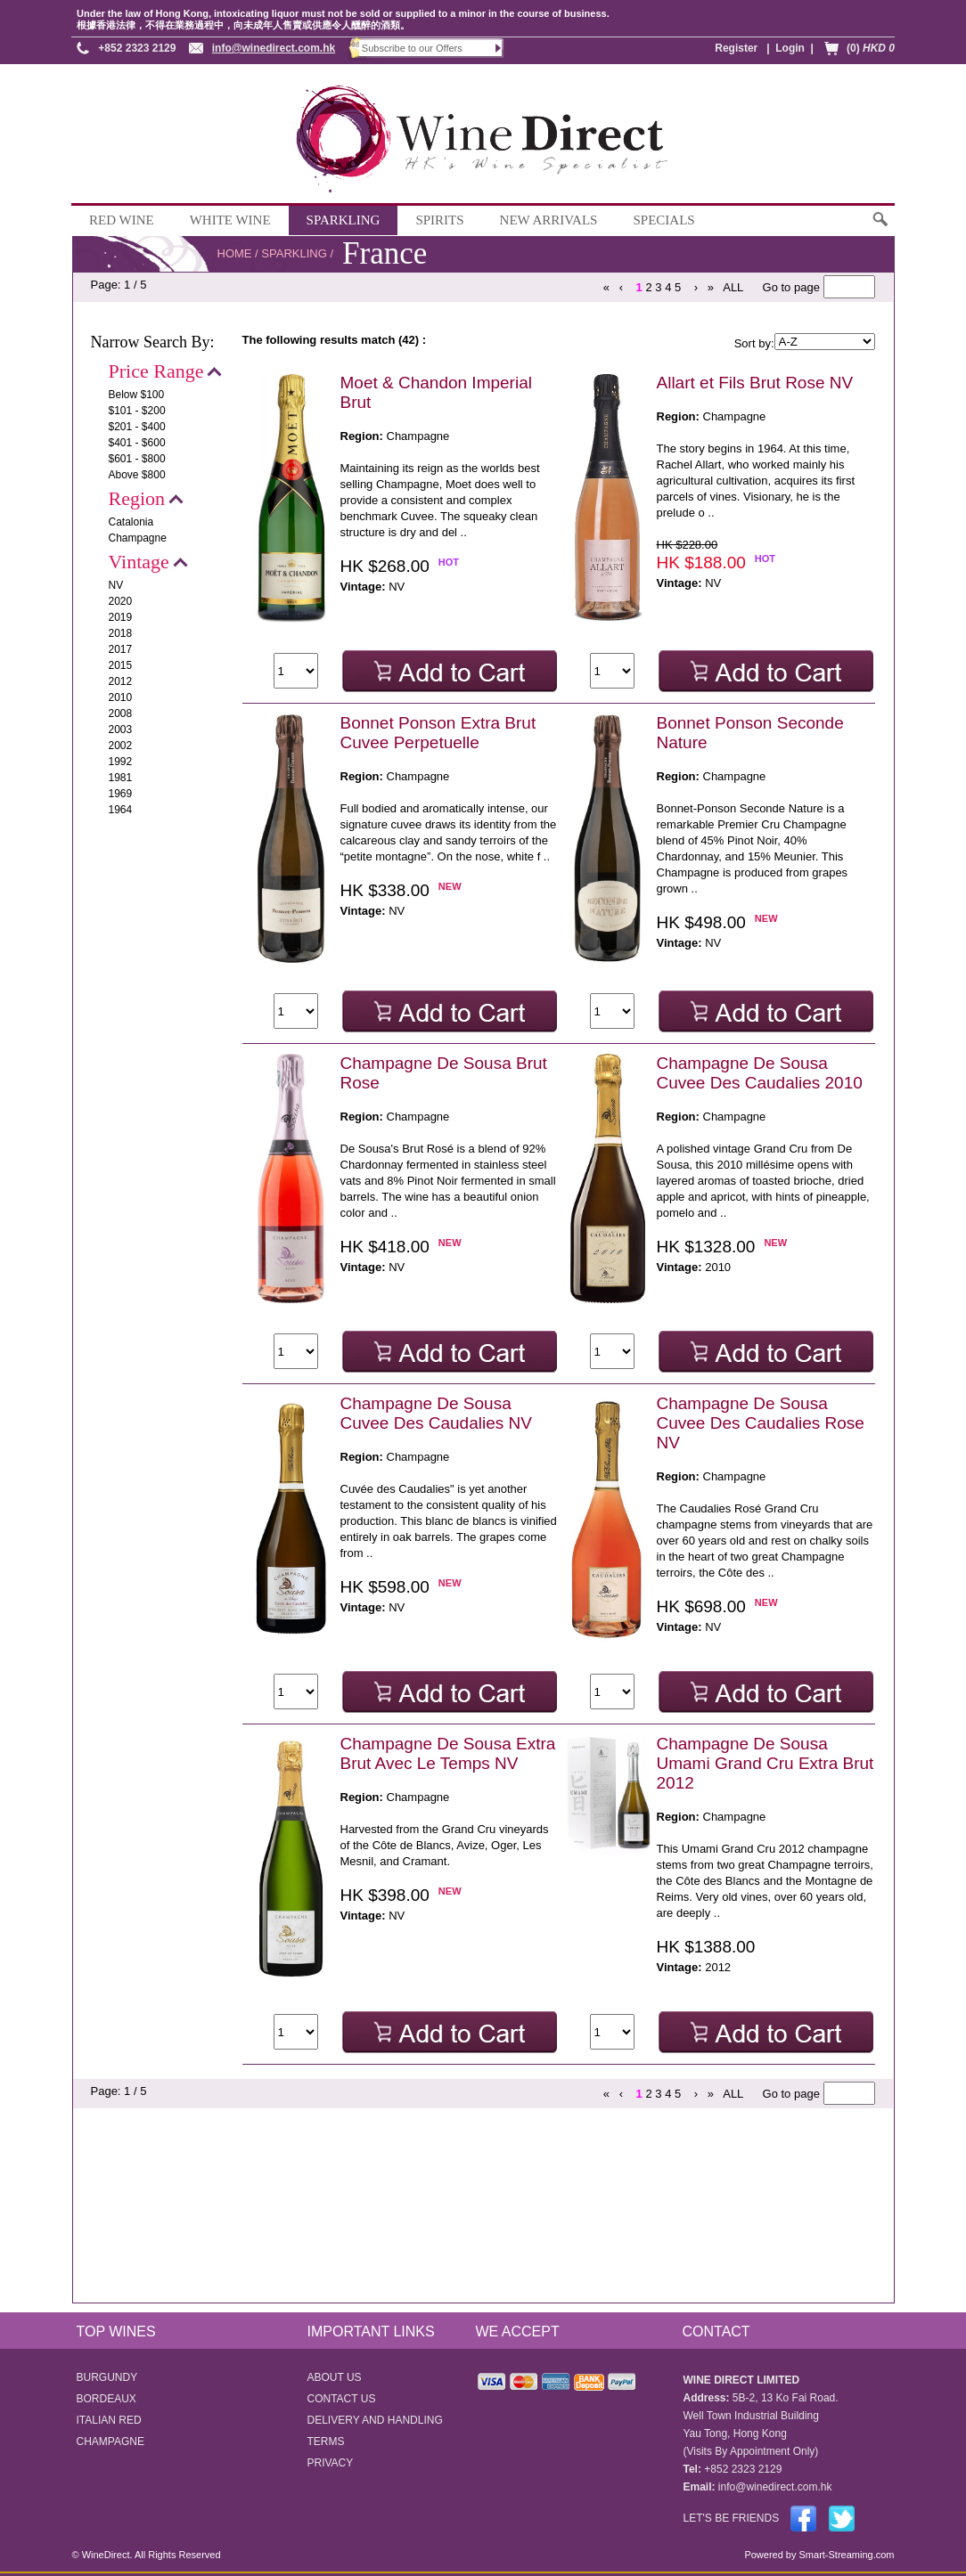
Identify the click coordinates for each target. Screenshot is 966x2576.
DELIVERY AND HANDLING (375, 2420)
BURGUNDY (107, 2377)
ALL (733, 287)
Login (790, 48)
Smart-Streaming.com (845, 2554)
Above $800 (137, 475)
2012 (121, 681)
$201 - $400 (137, 426)
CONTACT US (341, 2399)
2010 (121, 697)
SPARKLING (344, 220)
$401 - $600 (137, 442)
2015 (121, 665)
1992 (121, 761)
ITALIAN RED (109, 2420)
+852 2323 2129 (137, 48)
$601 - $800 (137, 458)
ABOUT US (334, 2377)
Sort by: (754, 343)
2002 (121, 745)
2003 (121, 729)
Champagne (138, 538)
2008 (121, 713)
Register (736, 48)
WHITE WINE (230, 220)
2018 (121, 633)
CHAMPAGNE (110, 2441)
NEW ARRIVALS (549, 220)
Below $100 (137, 394)
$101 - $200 (137, 410)
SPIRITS (439, 220)
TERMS (326, 2441)
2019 (121, 617)
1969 (121, 793)
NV (116, 585)
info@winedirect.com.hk (273, 48)
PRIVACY (330, 2463)
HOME (234, 253)
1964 (121, 809)
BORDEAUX (106, 2399)
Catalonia (131, 522)
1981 (121, 777)
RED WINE (121, 220)
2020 (121, 601)
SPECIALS (663, 220)
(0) (871, 48)
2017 (121, 649)
